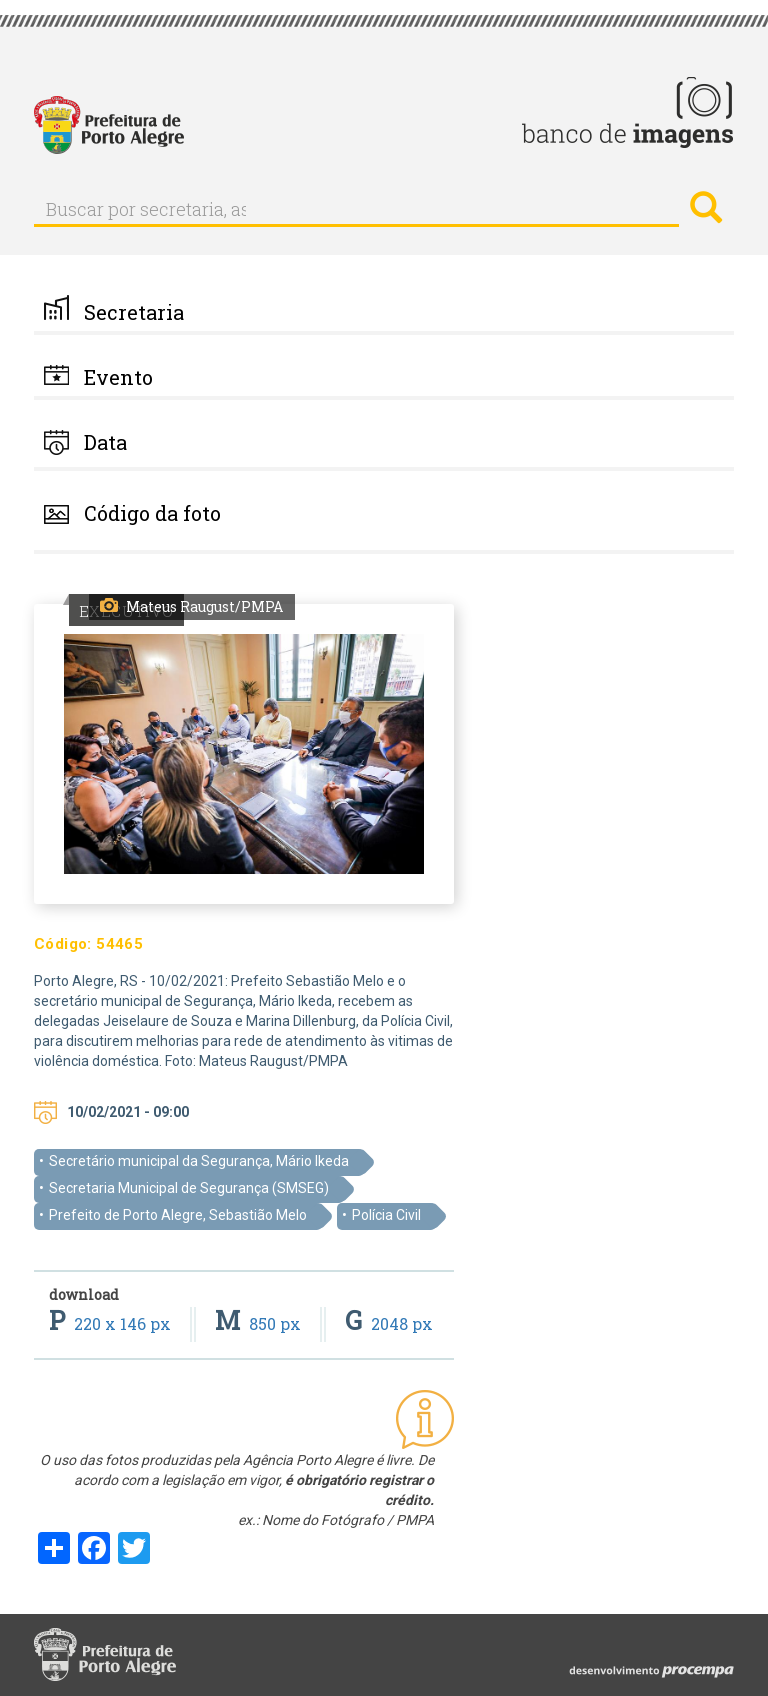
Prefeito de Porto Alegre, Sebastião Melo (178, 1215)
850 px (260, 1323)
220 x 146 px (112, 1323)
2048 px (389, 1323)
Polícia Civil (386, 1215)
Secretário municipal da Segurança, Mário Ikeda (199, 1161)
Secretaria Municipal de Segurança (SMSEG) (189, 1188)
